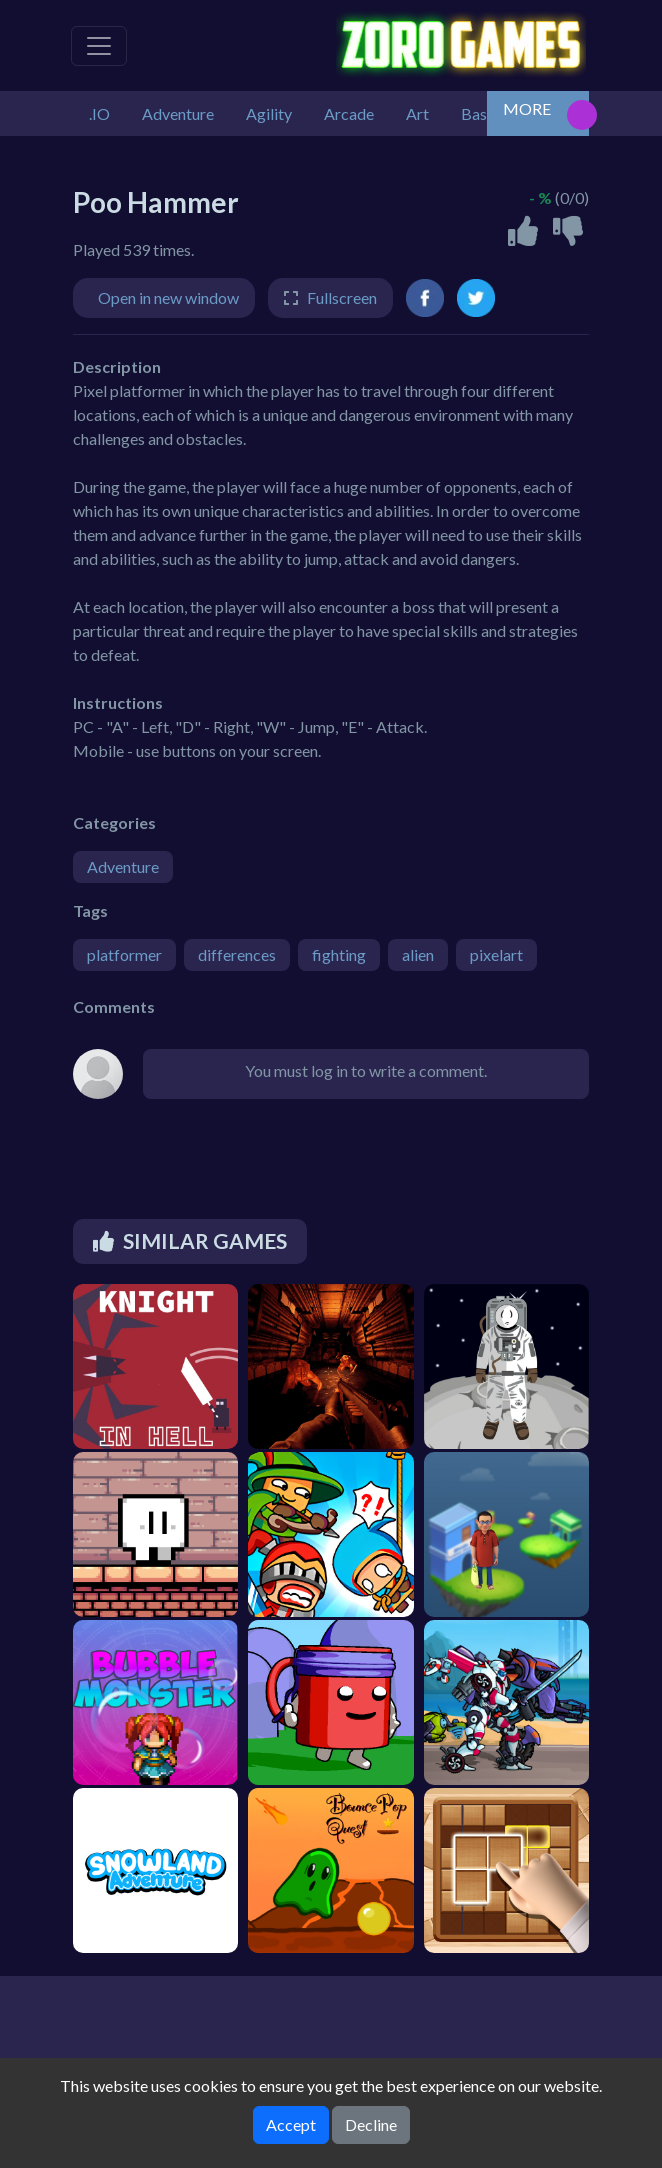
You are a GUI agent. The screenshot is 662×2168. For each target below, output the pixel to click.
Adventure (123, 866)
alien (418, 954)
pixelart (496, 954)
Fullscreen (342, 297)
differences (237, 954)
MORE (527, 108)
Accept (291, 2124)
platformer (124, 954)
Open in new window (168, 297)
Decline (371, 2124)
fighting (339, 954)
